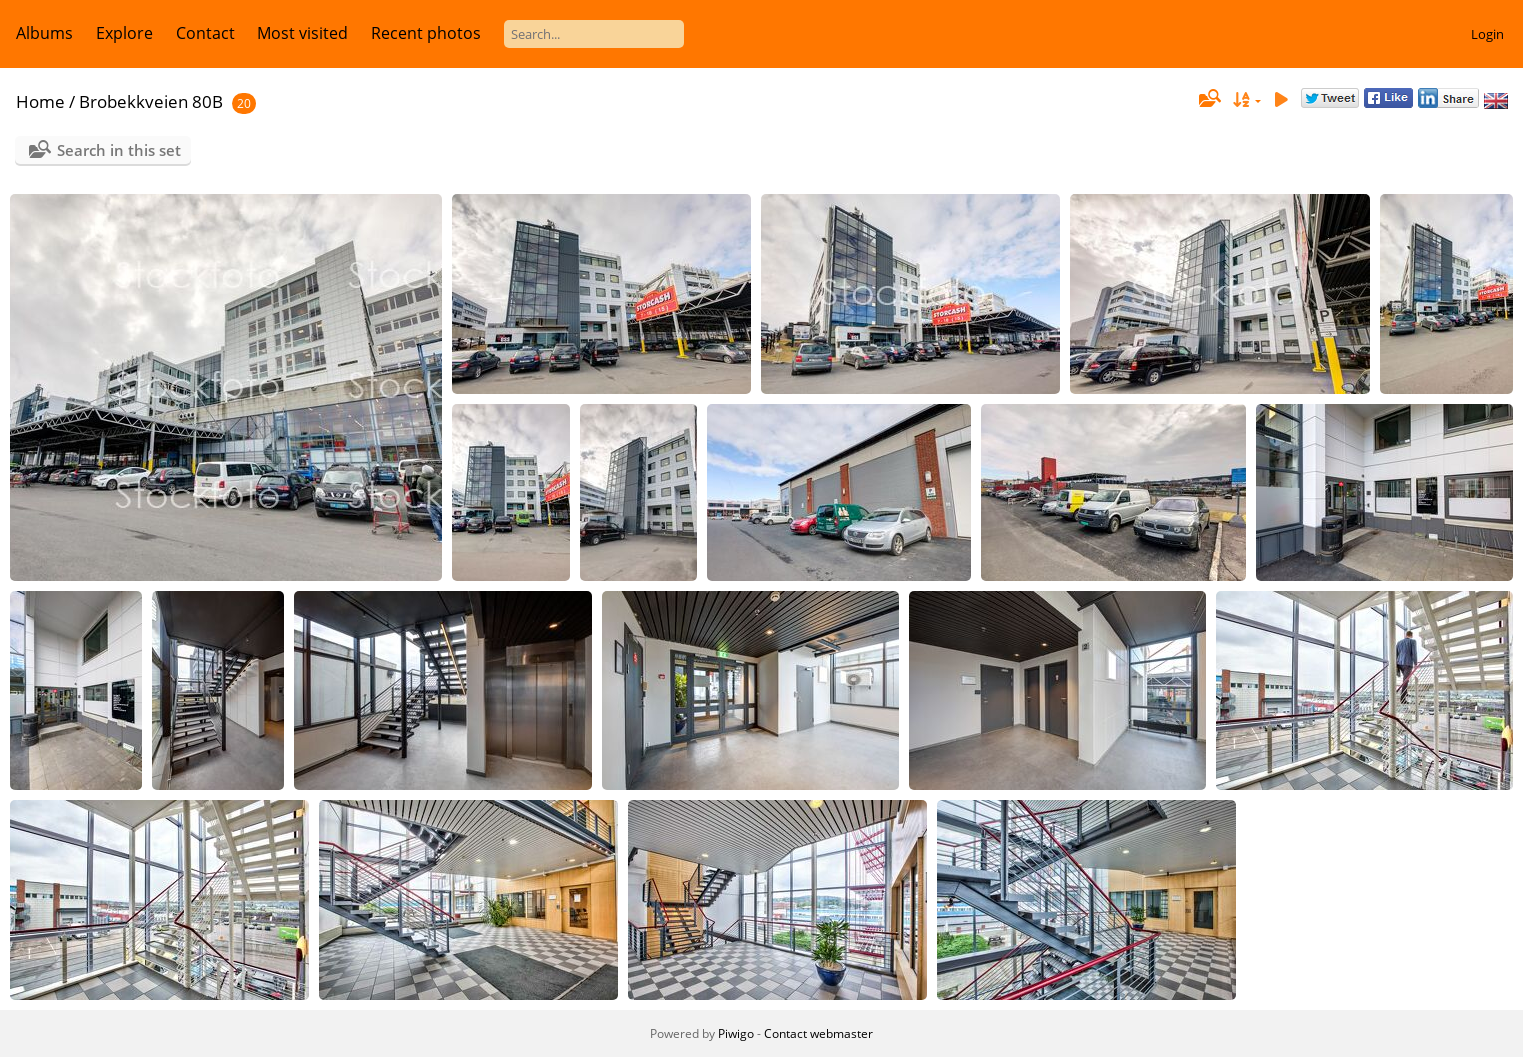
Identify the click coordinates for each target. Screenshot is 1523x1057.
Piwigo (736, 1033)
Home (40, 101)
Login (1487, 34)
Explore (124, 33)
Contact (205, 33)
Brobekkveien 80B (151, 101)
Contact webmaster (818, 1033)
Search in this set (119, 150)
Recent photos (426, 33)
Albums (44, 33)
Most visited (302, 33)
